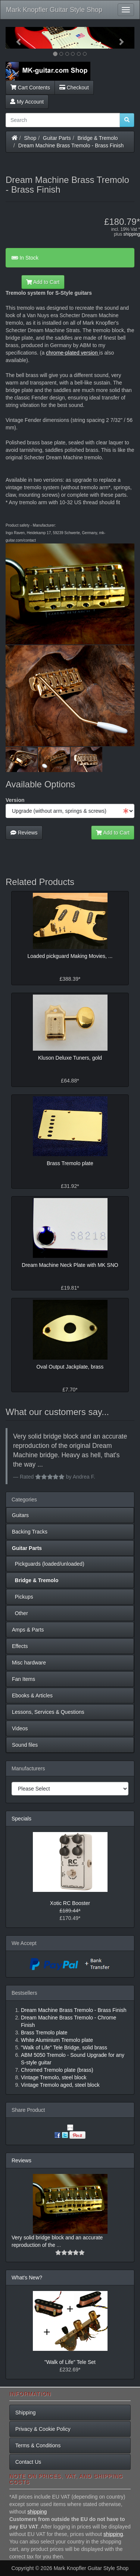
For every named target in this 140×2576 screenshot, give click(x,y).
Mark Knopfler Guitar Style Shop (54, 9)
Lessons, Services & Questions (48, 1712)
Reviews (24, 833)
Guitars (20, 1515)
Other (20, 1613)
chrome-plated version (72, 353)
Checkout (74, 88)
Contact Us (28, 2462)
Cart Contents (30, 88)
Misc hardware (29, 1663)
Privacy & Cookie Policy (43, 2429)
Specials (21, 1819)
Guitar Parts (57, 138)
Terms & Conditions (37, 2445)
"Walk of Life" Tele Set (70, 2362)
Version (15, 800)
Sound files (25, 1745)
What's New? (27, 2278)
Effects (20, 1646)
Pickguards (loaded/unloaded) (48, 1564)
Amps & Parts (28, 1630)
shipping (131, 234)
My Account (27, 102)
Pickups (22, 1597)
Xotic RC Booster (70, 1903)
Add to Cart (43, 282)
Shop (30, 138)
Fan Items (23, 1679)
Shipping (25, 2413)
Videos (20, 1728)
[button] (15, 38)
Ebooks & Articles (32, 1696)
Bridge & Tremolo (98, 138)
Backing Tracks (29, 1532)
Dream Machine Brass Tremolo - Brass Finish (71, 145)
